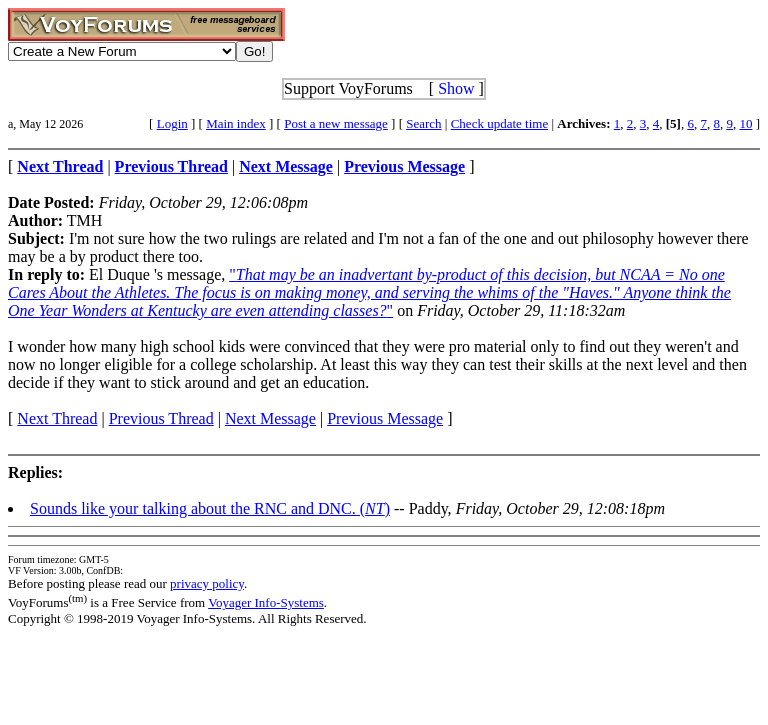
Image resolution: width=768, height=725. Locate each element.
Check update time (499, 123)
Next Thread (57, 418)
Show (456, 88)
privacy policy (207, 583)
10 (745, 123)
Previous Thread (161, 418)
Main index (236, 123)
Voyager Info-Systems (266, 602)
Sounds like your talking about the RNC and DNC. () (210, 508)
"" (369, 292)
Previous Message (385, 418)
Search (423, 123)
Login (172, 123)
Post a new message (336, 123)
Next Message (270, 418)
